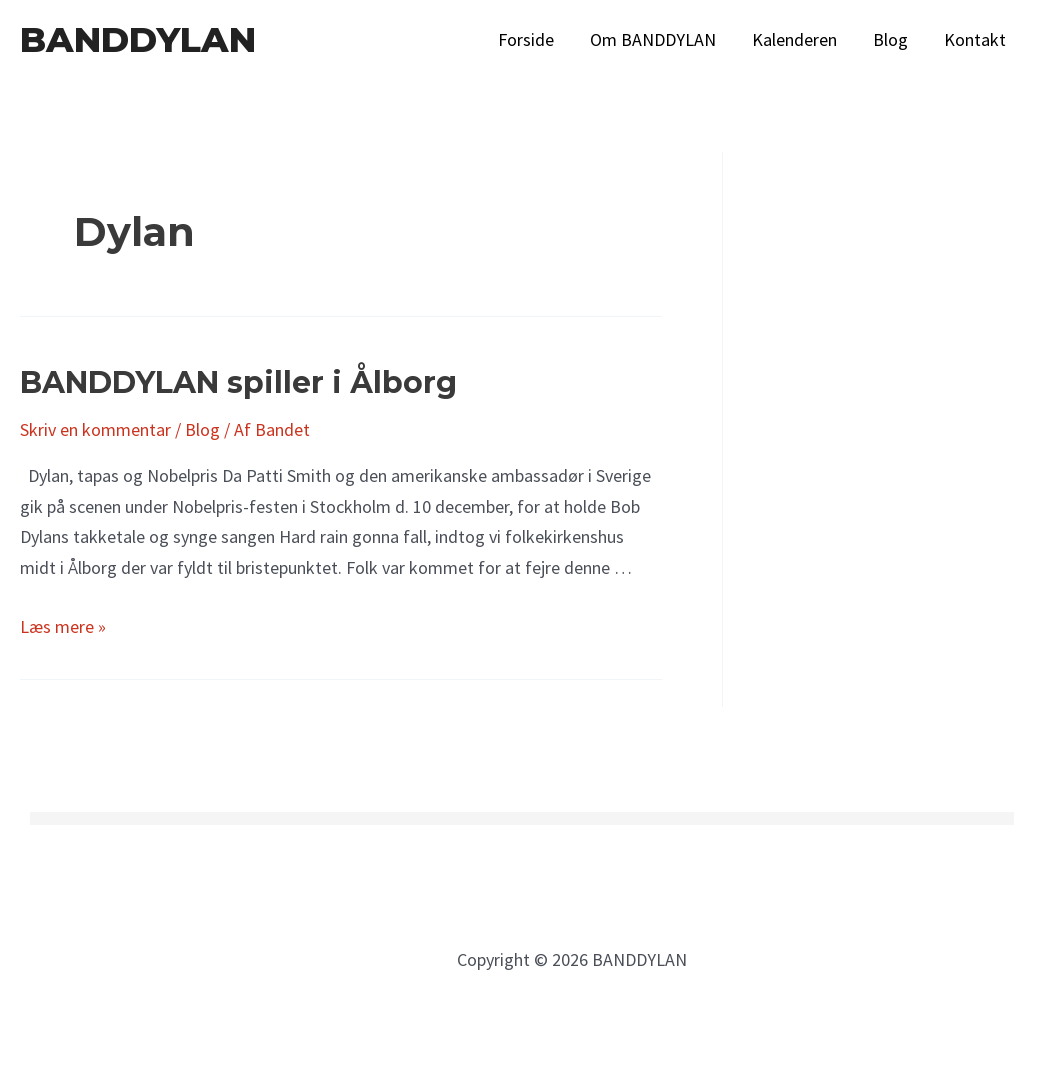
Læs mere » (63, 626)
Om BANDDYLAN (653, 39)
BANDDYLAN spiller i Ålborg (238, 382)
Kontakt (975, 39)
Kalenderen (794, 39)
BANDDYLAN (138, 39)
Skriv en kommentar (95, 429)
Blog (890, 39)
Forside (526, 39)
